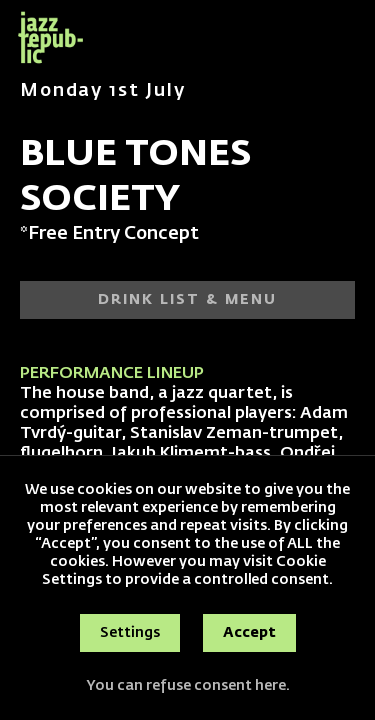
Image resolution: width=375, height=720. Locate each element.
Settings (130, 633)
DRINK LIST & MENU (187, 300)
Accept (249, 633)
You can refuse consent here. (188, 686)
